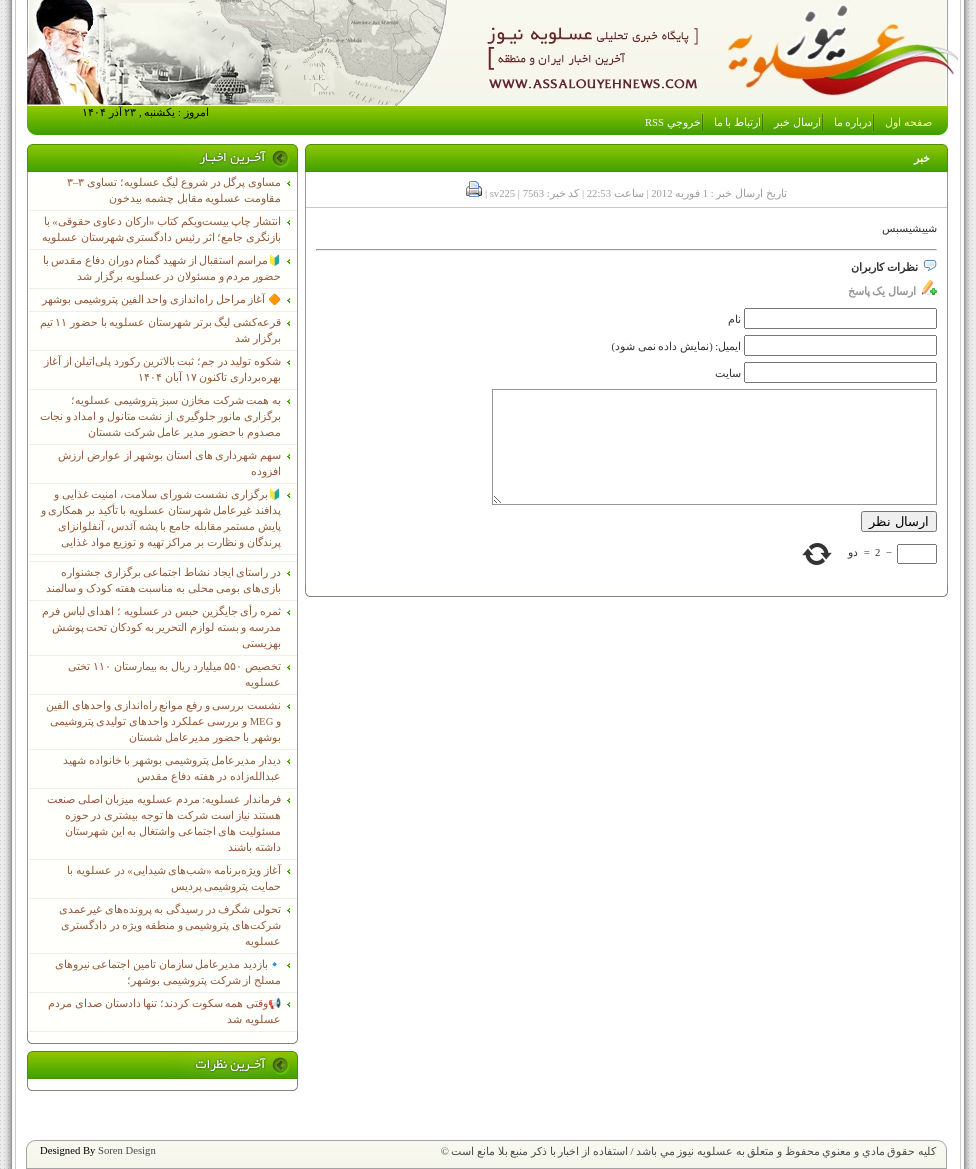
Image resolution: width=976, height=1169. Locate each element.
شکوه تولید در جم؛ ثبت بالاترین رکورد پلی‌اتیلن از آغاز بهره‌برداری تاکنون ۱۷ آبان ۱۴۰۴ (162, 369)
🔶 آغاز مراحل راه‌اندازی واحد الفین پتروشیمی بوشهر (161, 299)
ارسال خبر (797, 122)
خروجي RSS (673, 122)
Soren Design (127, 1150)
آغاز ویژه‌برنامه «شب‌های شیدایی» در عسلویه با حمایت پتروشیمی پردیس (174, 878)
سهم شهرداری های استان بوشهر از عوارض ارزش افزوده (169, 463)
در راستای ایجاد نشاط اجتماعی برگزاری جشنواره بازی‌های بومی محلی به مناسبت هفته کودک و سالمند (163, 580)
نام (734, 319)
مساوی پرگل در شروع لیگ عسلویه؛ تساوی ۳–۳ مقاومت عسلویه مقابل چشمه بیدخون (174, 190)
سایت (728, 373)
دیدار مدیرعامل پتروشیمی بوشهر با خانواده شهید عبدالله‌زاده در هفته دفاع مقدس (172, 768)
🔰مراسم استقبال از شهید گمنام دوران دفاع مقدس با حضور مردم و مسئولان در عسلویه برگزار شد (162, 268)
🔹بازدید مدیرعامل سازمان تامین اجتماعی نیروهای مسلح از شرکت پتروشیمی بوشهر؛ (168, 972)
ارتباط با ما (737, 122)
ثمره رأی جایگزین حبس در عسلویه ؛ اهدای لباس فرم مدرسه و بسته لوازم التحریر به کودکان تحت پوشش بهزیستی (161, 627)
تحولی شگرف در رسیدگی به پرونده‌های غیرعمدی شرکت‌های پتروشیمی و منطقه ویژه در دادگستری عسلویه (170, 925)
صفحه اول (908, 122)
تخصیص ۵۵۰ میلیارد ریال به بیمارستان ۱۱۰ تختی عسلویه (174, 674)
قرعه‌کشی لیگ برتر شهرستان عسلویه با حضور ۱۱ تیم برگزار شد (160, 330)
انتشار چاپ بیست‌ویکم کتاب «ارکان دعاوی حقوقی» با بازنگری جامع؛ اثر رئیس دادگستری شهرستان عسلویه (161, 229)
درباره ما (853, 122)
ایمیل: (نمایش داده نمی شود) (677, 346)
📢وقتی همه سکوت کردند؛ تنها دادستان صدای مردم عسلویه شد (164, 1011)
